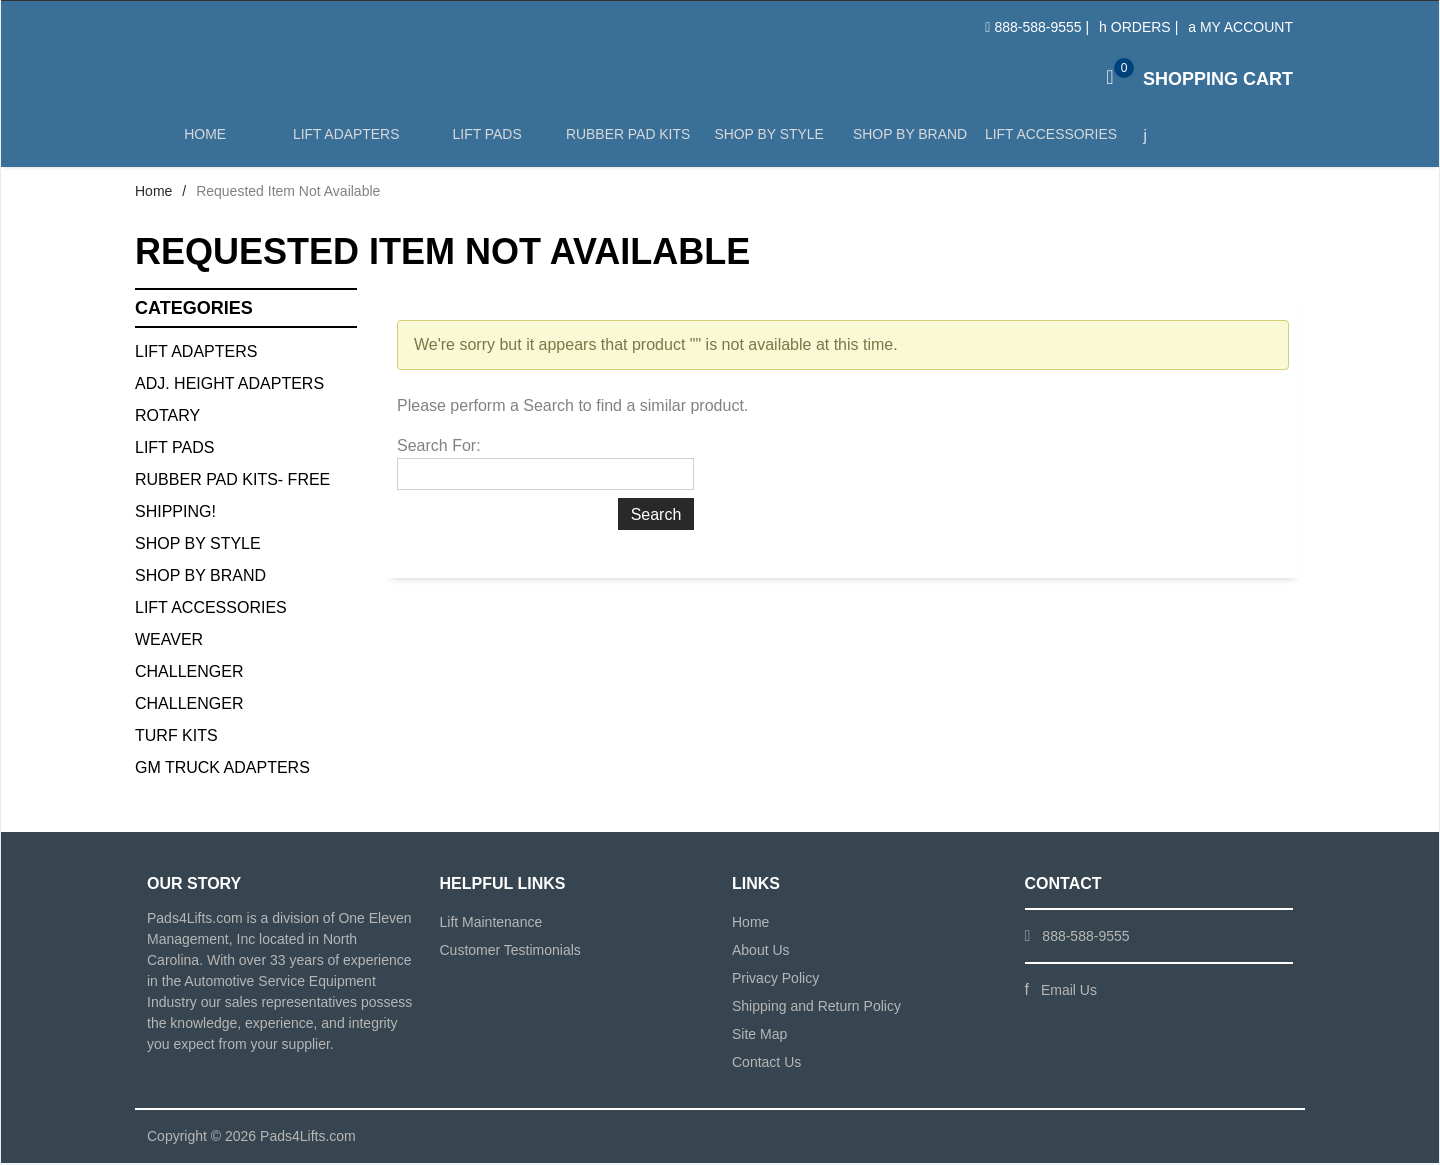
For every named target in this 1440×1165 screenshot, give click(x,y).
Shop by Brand (907, 141)
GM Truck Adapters (222, 769)
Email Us (1069, 992)
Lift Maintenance (491, 924)
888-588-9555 (1037, 27)
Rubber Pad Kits (626, 141)
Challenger (189, 673)
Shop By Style (198, 545)
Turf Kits (176, 737)
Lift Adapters (345, 141)
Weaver (169, 641)
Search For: (439, 447)
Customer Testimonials (510, 952)
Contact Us (766, 1064)
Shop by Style (767, 141)
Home (205, 141)
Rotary (167, 417)
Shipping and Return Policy (816, 1008)
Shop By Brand (200, 577)
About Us (761, 952)
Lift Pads (485, 141)
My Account (1240, 27)
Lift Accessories (1047, 141)
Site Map (759, 1036)
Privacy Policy (775, 980)
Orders (1135, 27)
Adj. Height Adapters (229, 385)
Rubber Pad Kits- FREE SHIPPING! (232, 497)
